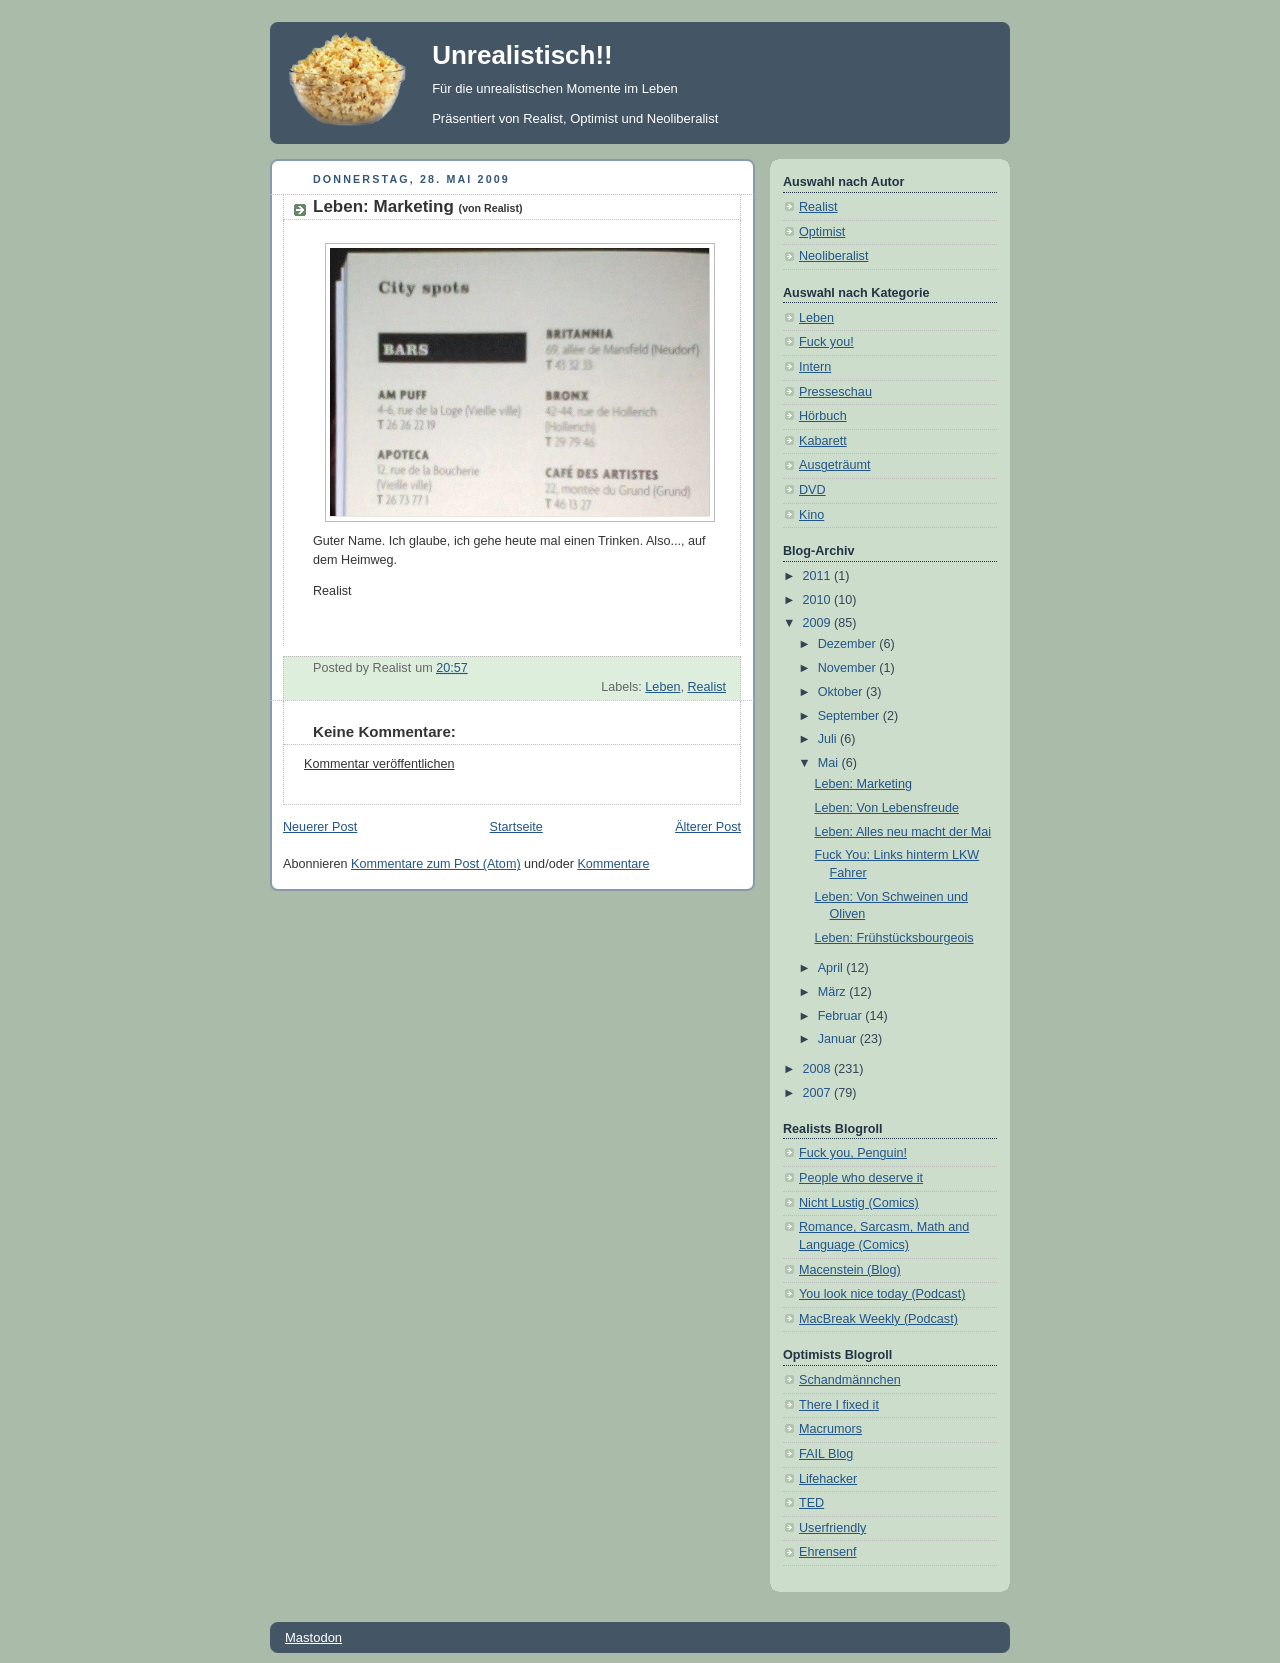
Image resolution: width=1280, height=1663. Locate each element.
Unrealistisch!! (522, 55)
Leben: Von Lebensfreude (887, 808)
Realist (706, 687)
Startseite (516, 827)
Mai (830, 763)
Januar (839, 1039)
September (850, 716)
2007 (819, 1093)
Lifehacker (828, 1479)
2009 (819, 623)
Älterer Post (708, 827)
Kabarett (823, 441)
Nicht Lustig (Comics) (859, 1203)
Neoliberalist (833, 256)
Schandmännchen (850, 1380)
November (849, 668)
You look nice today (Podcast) (882, 1294)
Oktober (842, 692)
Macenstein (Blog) (850, 1270)
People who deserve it (861, 1178)
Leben (662, 687)
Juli (829, 739)
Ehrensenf (827, 1552)
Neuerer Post (320, 827)
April (832, 968)
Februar (842, 1016)
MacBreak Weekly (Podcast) (878, 1319)
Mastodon (313, 1637)
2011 (819, 576)
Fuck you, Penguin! (853, 1153)
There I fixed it (839, 1405)
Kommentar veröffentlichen (379, 764)
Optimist (822, 232)
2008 (819, 1069)
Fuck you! (826, 342)
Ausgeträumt (835, 465)
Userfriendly (832, 1528)
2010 (819, 600)
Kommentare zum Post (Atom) (436, 864)
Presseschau (835, 392)
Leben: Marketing (418, 206)
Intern (815, 367)
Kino (811, 515)
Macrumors (830, 1429)
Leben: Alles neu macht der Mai (903, 832)
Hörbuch (823, 416)
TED (811, 1503)
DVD (812, 490)
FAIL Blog (826, 1454)
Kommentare (613, 864)
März (834, 992)
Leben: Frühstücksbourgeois (894, 938)
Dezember (849, 644)
